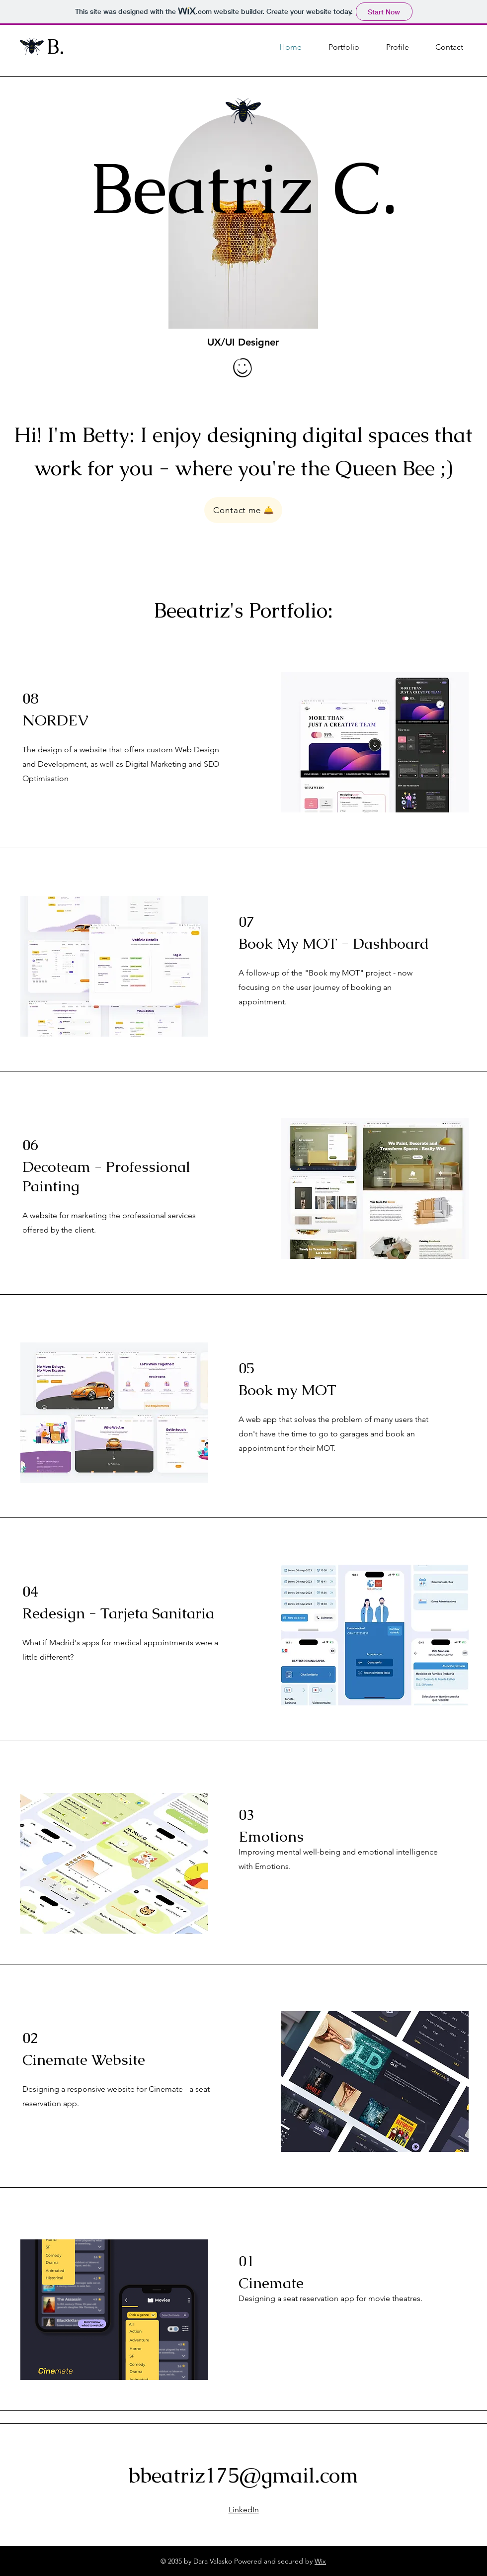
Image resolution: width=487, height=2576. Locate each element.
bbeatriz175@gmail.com (243, 2475)
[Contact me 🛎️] (243, 510)
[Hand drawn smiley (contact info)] (243, 369)
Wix (320, 2561)
